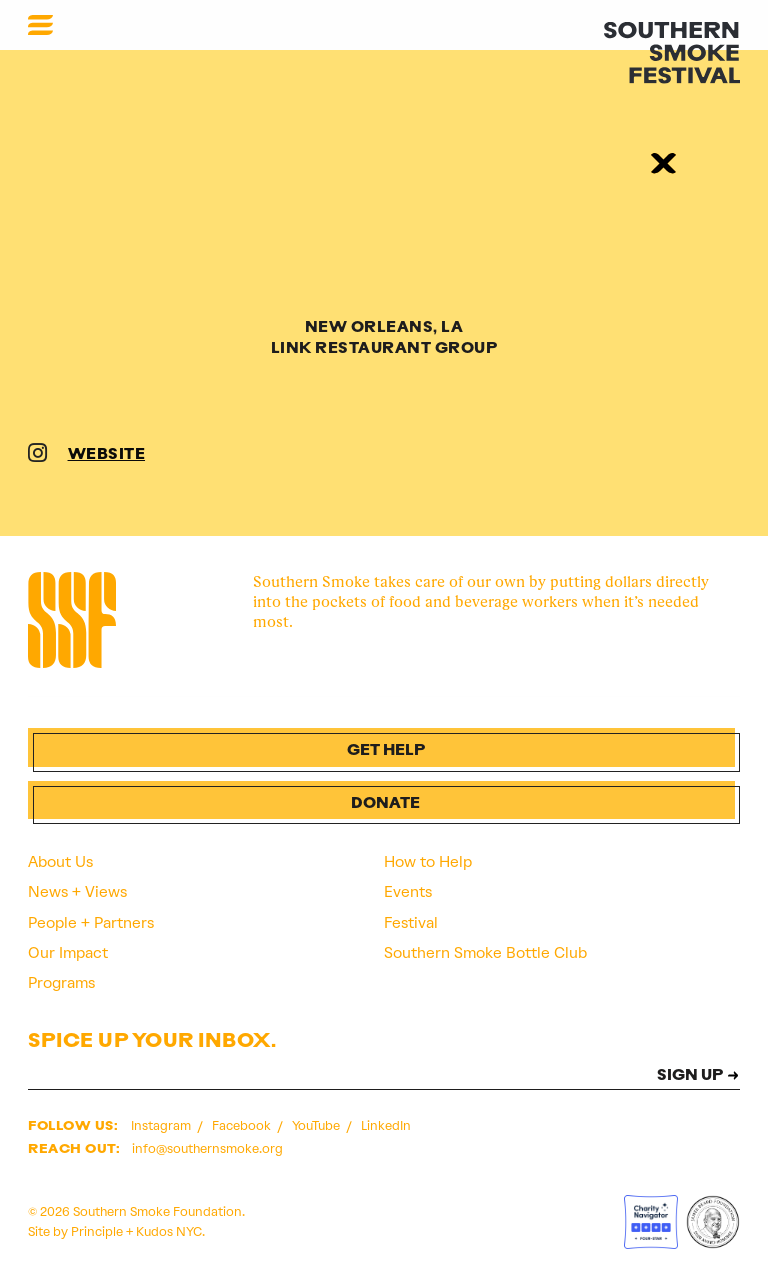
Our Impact (68, 953)
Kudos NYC (169, 1231)
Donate (385, 804)
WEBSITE (107, 455)
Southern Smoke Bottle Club (485, 953)
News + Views (77, 892)
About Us (60, 862)
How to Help (428, 862)
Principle (97, 1231)
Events (408, 892)
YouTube (317, 1125)
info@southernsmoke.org (207, 1148)
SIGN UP (690, 1076)
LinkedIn (386, 1125)
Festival (411, 923)
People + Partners (91, 923)
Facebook (243, 1125)
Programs (61, 983)
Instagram (162, 1125)
